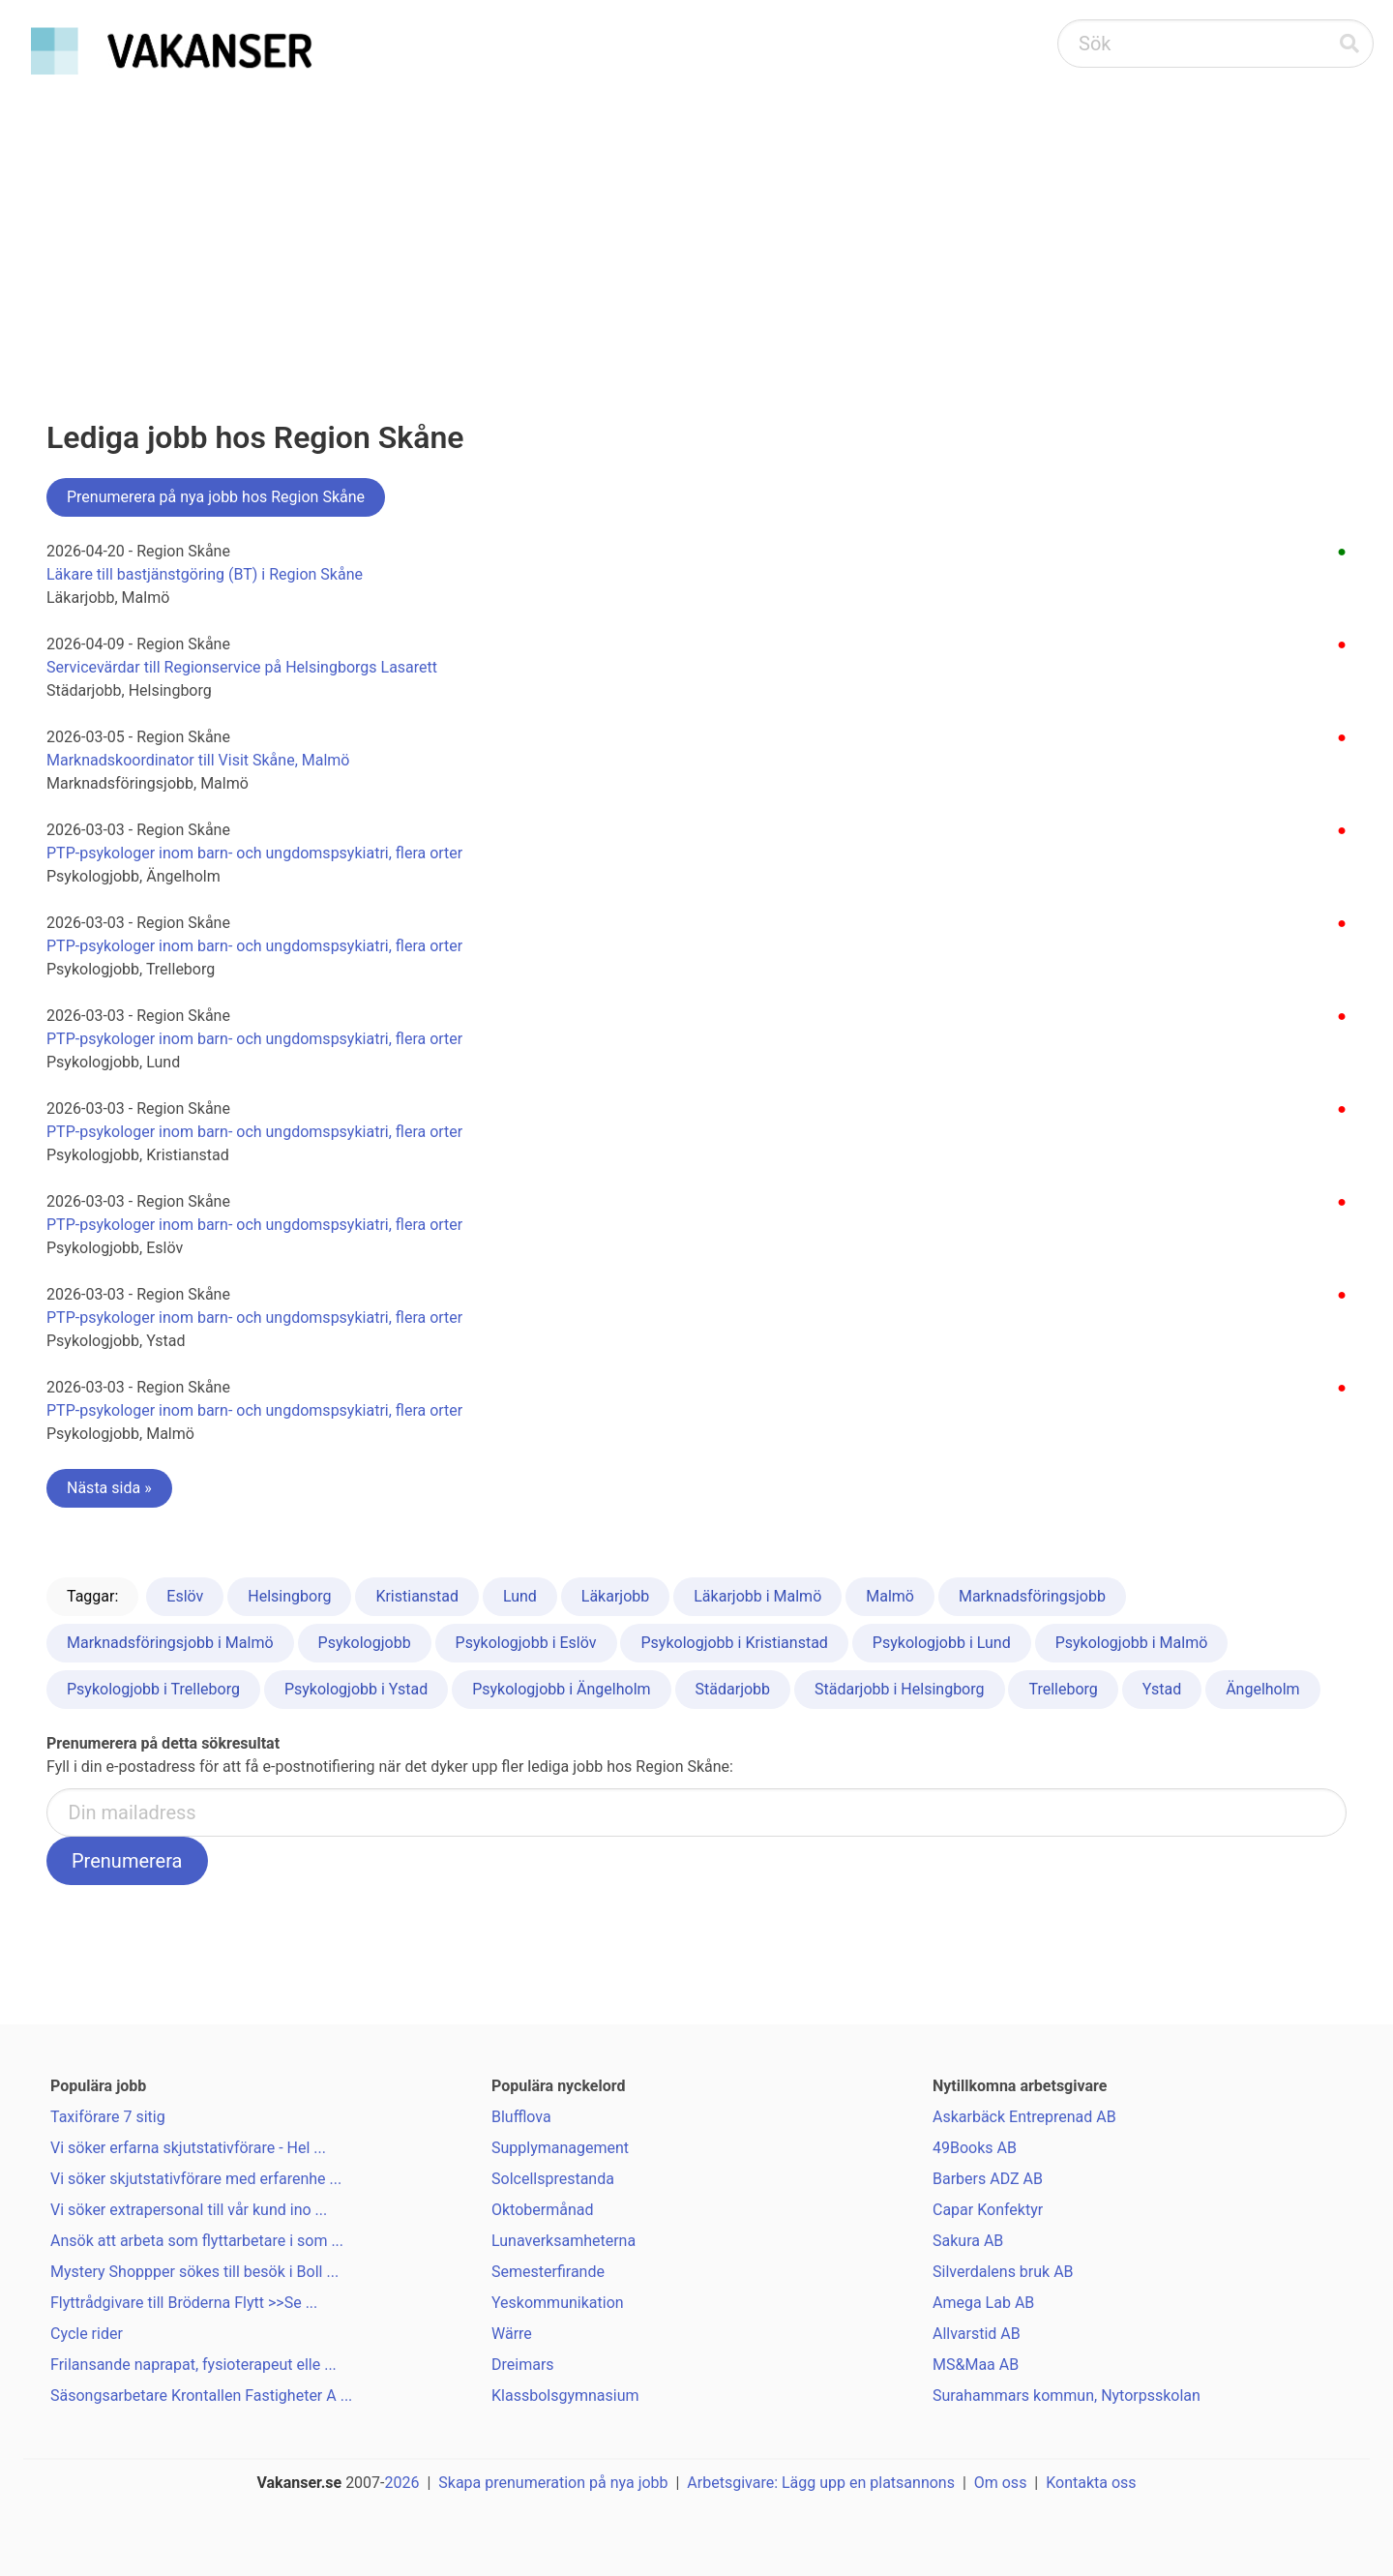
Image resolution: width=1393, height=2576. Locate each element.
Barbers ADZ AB (988, 2179)
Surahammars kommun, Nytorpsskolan (1066, 2395)
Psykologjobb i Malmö (1131, 1642)
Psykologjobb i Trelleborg (153, 1689)
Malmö (890, 1596)
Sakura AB (968, 2241)
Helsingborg (289, 1596)
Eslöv (184, 1596)
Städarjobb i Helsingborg (899, 1689)
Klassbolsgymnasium (565, 2395)
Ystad (1161, 1689)
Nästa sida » (109, 1488)
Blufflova (521, 2117)
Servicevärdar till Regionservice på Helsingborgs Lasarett (241, 667)
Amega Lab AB (983, 2302)
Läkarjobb (615, 1596)
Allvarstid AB (977, 2333)
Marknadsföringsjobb (1032, 1596)
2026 (402, 2482)
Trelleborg (1062, 1689)
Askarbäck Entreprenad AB (1024, 2117)
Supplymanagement (560, 2148)
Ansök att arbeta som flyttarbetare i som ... (196, 2241)
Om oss (1000, 2482)
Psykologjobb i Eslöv (526, 1642)
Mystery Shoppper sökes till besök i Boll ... (194, 2271)
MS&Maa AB (976, 2364)
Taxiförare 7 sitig (107, 2117)
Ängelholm (1263, 1689)
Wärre (511, 2333)
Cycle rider (86, 2333)
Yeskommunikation (557, 2302)
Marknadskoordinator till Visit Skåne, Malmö (197, 760)
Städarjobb (733, 1689)
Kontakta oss (1091, 2482)
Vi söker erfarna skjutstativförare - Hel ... (188, 2148)
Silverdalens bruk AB (1003, 2271)
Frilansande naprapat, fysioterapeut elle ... (193, 2364)
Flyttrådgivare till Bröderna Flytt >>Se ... (183, 2302)
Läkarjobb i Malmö (757, 1596)
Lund (520, 1596)
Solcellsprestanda (552, 2179)
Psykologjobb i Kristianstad (733, 1642)
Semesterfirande (548, 2271)
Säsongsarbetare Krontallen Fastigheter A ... (201, 2395)
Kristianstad (417, 1596)
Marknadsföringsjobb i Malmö (170, 1642)
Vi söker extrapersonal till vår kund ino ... (188, 2210)
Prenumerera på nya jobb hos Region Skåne (216, 497)
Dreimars (522, 2364)
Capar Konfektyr (988, 2210)
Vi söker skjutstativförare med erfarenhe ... (195, 2179)
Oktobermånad (542, 2210)
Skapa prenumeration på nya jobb (552, 2482)
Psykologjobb (364, 1642)
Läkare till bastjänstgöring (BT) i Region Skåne (204, 574)
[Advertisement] (696, 228)
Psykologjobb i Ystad (356, 1689)
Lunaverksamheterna (563, 2241)
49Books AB (975, 2148)
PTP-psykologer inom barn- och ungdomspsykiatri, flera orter (254, 853)
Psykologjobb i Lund (942, 1642)
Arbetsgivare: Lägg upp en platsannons (821, 2482)
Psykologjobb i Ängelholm (561, 1689)
